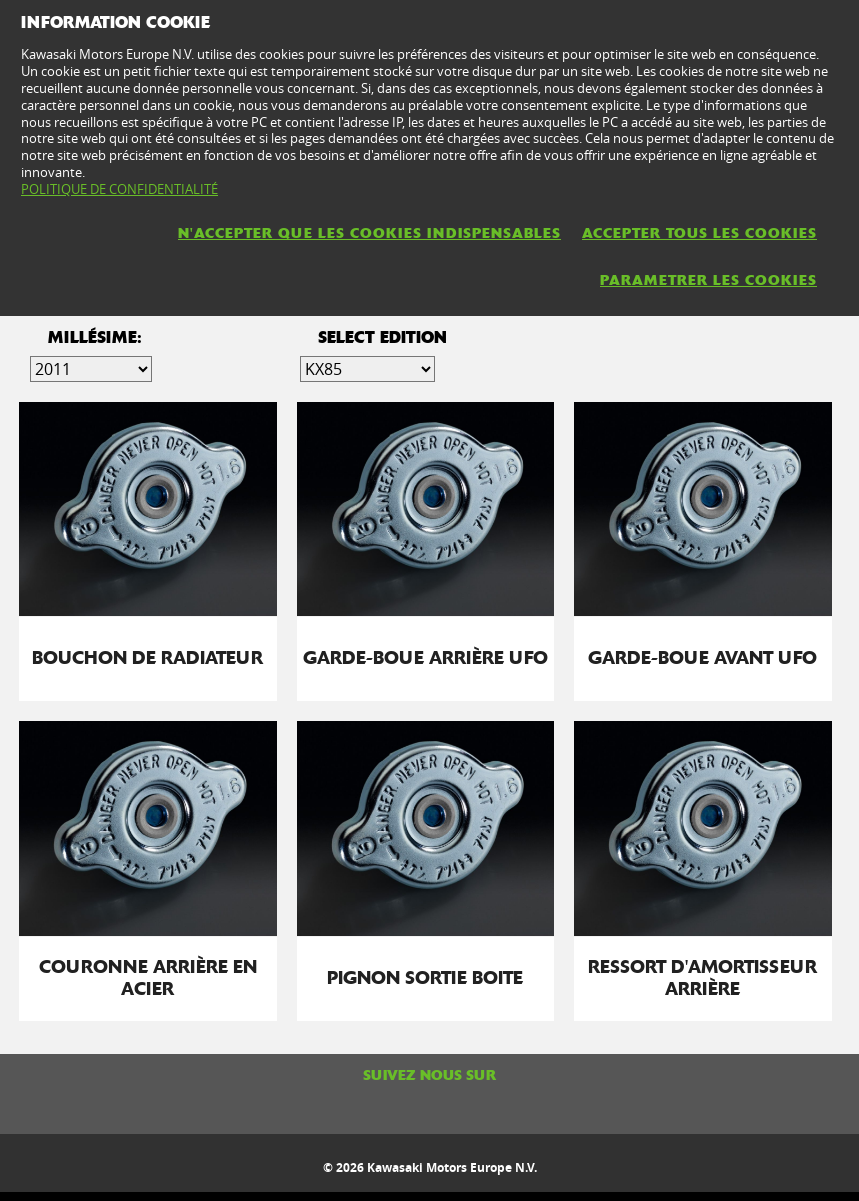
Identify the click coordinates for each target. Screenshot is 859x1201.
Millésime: (95, 337)
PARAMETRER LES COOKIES (708, 280)
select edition (382, 337)
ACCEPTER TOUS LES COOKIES (699, 233)
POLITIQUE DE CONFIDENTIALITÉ (119, 189)
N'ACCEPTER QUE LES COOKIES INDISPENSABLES (369, 233)
